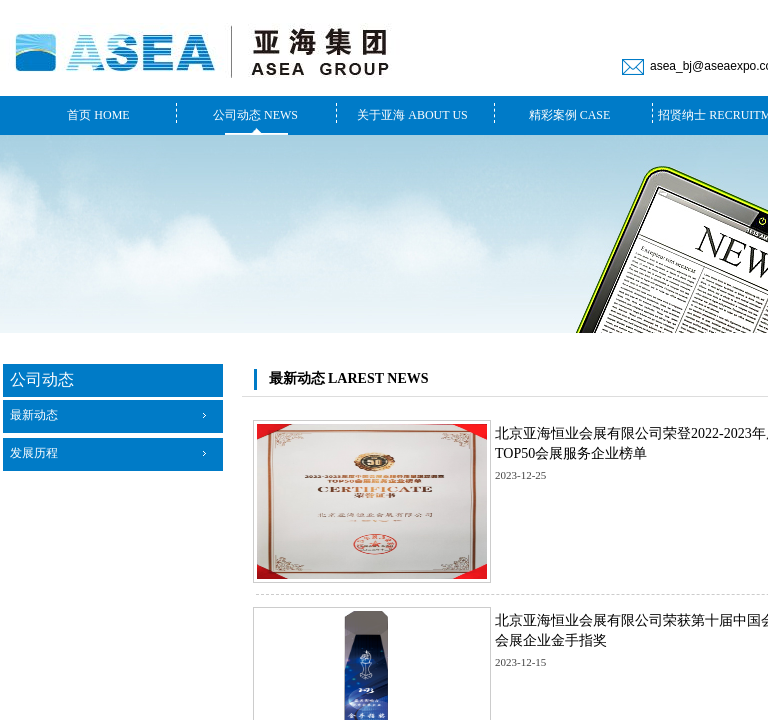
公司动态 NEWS (255, 115)
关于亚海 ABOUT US (412, 115)
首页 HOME (98, 115)
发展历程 (34, 453)
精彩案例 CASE (570, 115)
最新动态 (34, 415)
